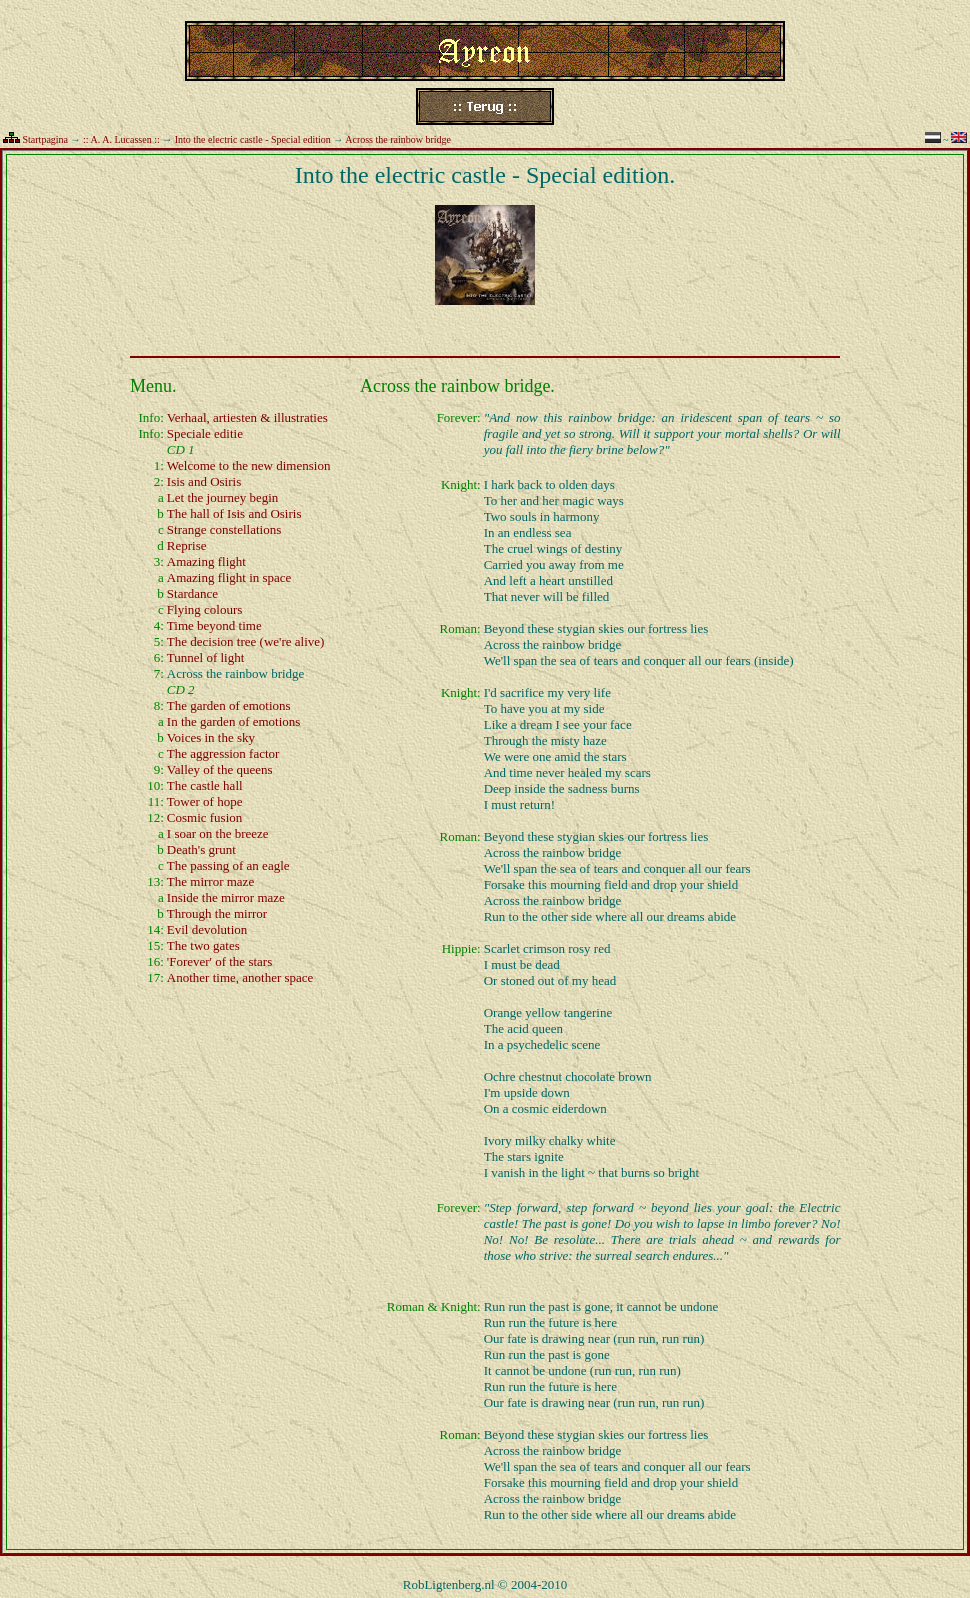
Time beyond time (214, 625)
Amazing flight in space (229, 577)
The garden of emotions (229, 705)
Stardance (192, 593)
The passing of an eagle (228, 865)
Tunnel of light (206, 657)
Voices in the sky (211, 737)
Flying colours (204, 609)
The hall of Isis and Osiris (234, 513)
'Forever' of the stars (219, 961)
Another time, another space (240, 977)
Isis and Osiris (204, 481)
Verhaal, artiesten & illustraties (247, 417)
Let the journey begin (223, 497)
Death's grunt (201, 849)
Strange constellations (224, 529)
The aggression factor (223, 753)
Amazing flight (206, 561)
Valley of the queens (220, 769)
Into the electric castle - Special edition (253, 139)
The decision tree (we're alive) (246, 641)
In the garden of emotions (234, 721)
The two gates (203, 945)
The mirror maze (210, 881)
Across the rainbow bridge (398, 139)
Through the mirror (217, 913)
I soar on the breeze (218, 833)
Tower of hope (205, 801)
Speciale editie (205, 433)
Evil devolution (207, 929)
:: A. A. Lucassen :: (121, 139)
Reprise (187, 545)
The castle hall (205, 785)
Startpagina (46, 139)
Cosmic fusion (204, 817)
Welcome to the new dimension (249, 465)
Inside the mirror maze (226, 897)
